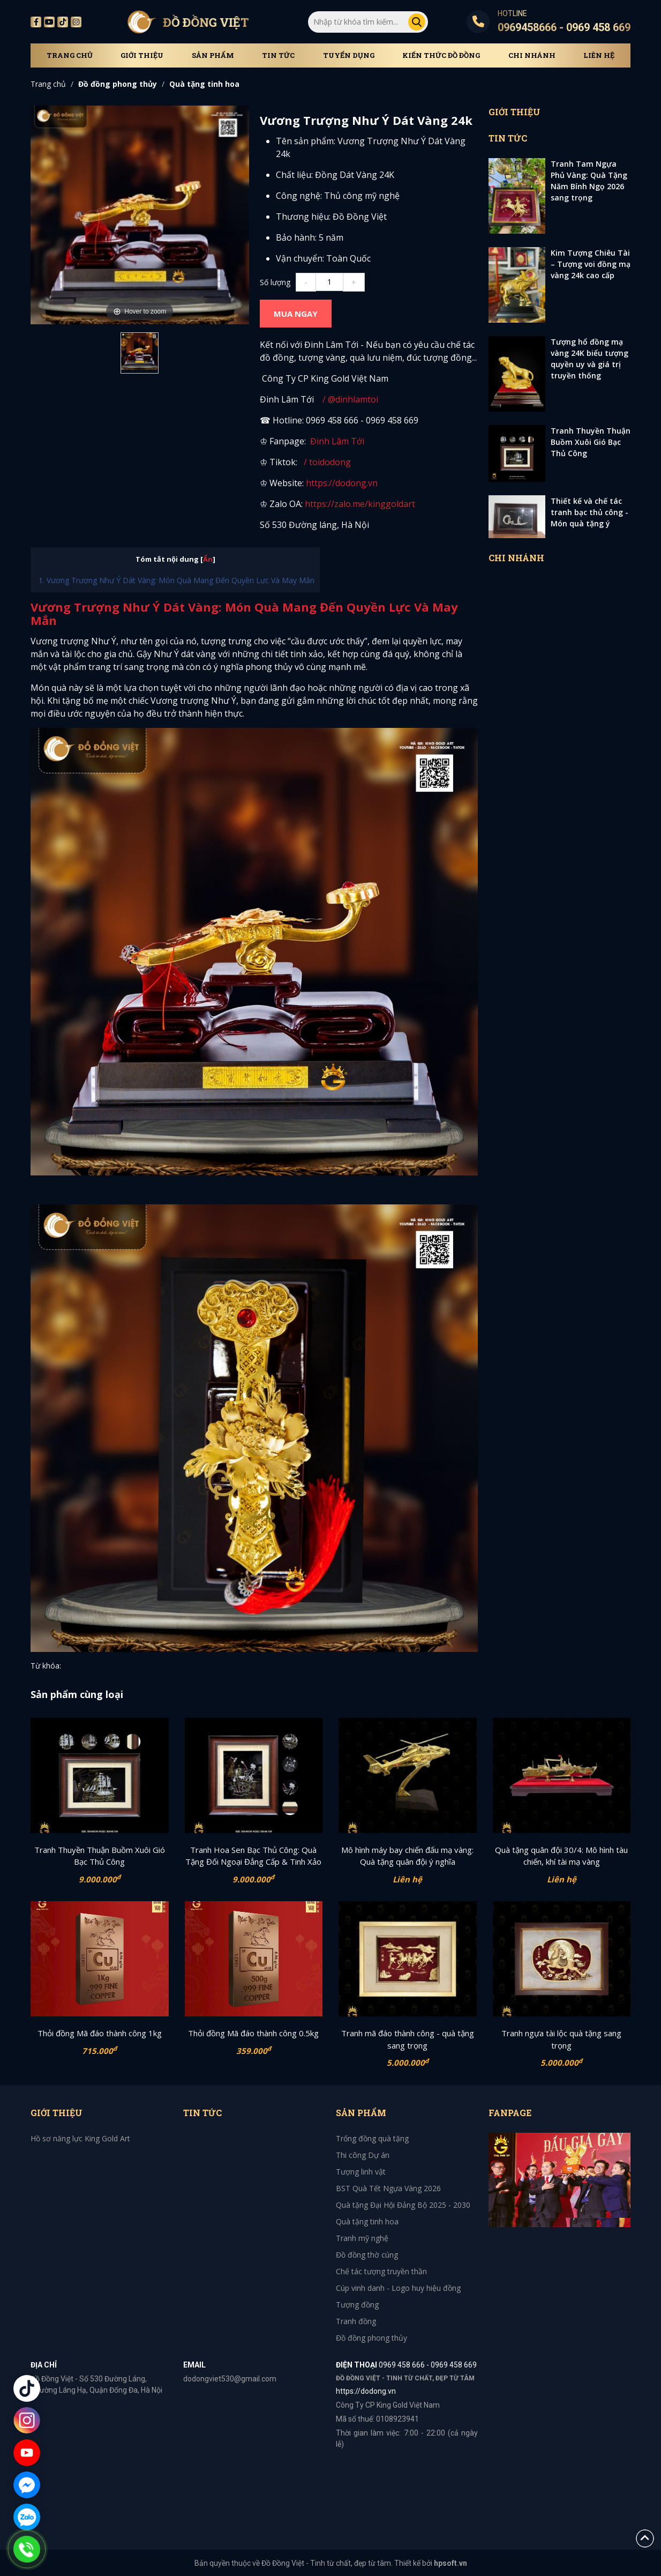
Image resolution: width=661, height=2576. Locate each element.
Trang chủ (70, 55)
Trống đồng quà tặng (372, 2138)
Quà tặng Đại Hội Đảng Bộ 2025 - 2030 (403, 2205)
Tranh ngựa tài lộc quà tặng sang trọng (561, 2039)
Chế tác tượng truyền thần (381, 2271)
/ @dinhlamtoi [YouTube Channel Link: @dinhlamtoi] (348, 399)
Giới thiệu (142, 55)
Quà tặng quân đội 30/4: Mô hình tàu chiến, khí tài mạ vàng (561, 1855)
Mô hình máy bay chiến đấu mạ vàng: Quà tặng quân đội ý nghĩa (407, 1855)
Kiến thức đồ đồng (441, 55)
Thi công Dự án (362, 2155)
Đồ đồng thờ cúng (367, 2255)
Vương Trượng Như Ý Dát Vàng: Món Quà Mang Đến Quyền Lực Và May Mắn (180, 580)
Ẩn (208, 559)
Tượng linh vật (361, 2171)
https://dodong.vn (342, 483)
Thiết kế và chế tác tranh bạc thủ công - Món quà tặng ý (589, 512)
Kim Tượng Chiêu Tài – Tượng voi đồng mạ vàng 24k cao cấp (590, 264)
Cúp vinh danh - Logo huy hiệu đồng (398, 2288)
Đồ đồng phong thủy (117, 84)
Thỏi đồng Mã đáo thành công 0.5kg (253, 2033)
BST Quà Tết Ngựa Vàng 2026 (388, 2188)
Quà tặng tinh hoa (204, 84)
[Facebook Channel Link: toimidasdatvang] (309, 441)
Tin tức (278, 55)
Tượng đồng (357, 2304)
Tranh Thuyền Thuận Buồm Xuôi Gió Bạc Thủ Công (590, 442)
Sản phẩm (213, 55)
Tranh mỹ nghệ (362, 2238)
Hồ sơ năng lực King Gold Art (80, 2138)
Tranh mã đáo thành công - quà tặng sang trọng (407, 2039)
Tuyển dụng (348, 55)
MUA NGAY (296, 313)
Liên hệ (598, 55)
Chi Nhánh (531, 55)
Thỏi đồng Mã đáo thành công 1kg (99, 2033)
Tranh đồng (356, 2321)
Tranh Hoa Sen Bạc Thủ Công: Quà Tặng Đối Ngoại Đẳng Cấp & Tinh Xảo (253, 1855)
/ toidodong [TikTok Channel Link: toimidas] (327, 462)
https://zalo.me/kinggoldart (361, 504)
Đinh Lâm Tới (337, 441)
